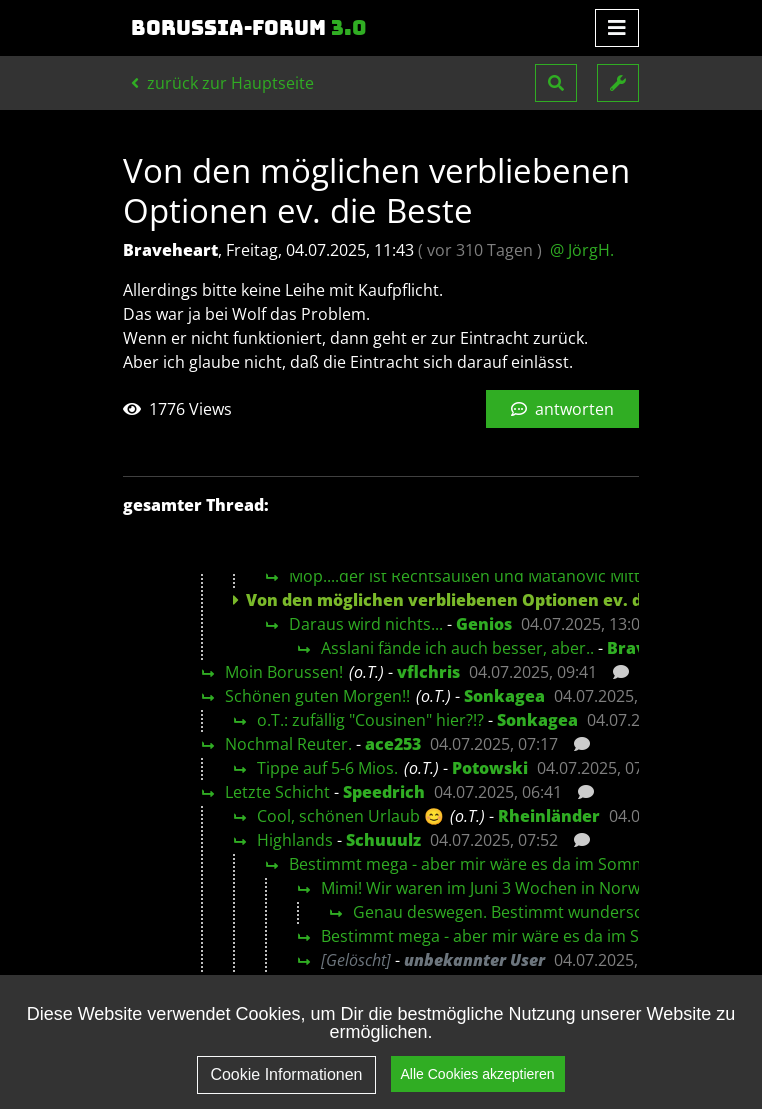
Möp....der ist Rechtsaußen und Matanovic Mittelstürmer (502, 576)
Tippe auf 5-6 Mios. (327, 768)
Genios (484, 624)
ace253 (393, 744)
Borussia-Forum (249, 28)
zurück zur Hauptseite (222, 83)
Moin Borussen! (284, 672)
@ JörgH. (582, 250)
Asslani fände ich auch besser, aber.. (457, 648)
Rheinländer (549, 816)
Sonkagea (504, 696)
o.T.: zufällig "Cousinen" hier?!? (370, 720)
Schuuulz (383, 840)
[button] (556, 83)
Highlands (295, 840)
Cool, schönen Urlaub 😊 (350, 816)
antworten (562, 409)
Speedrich (384, 792)
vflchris (428, 672)
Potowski (490, 768)
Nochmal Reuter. (288, 744)
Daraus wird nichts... (366, 624)
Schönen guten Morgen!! (317, 696)
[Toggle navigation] (617, 28)
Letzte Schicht (277, 792)
